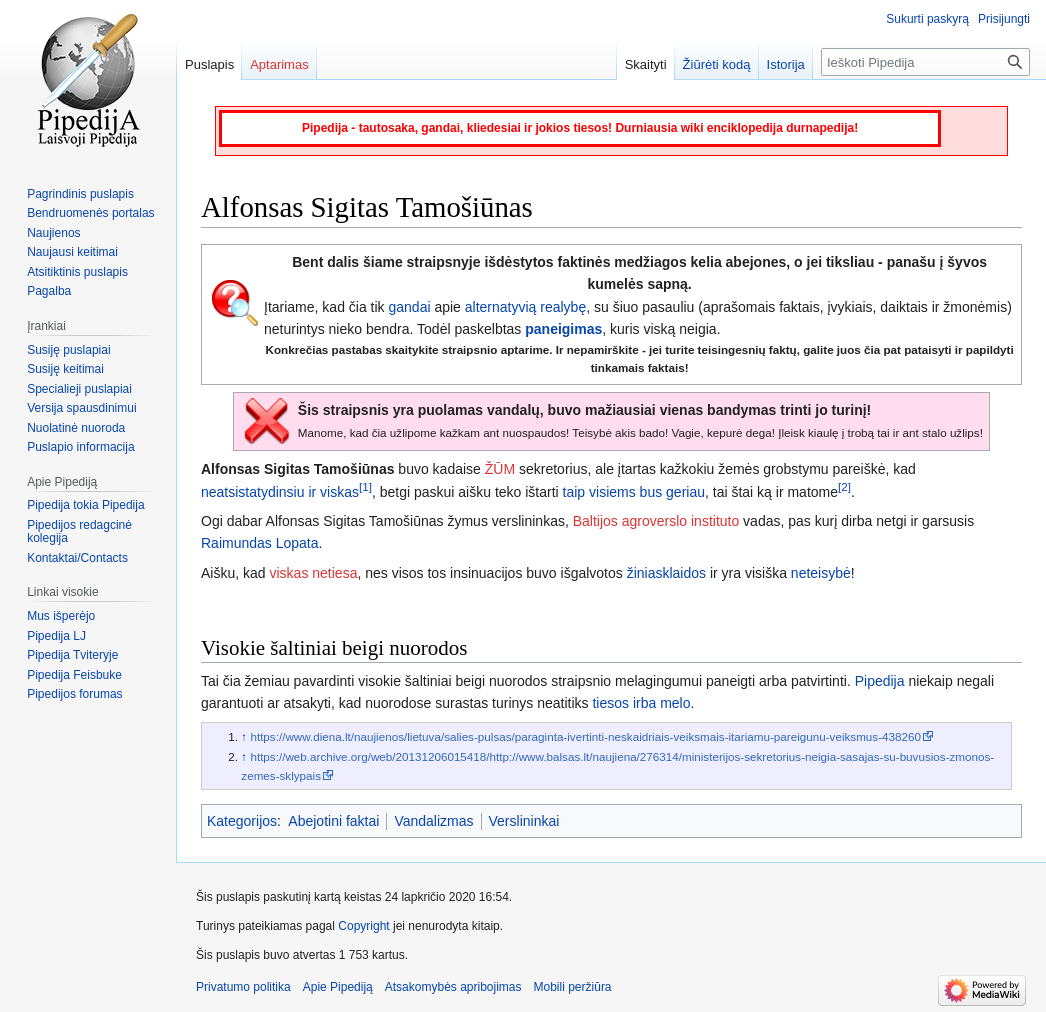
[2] (844, 486)
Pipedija (880, 681)
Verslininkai (524, 821)
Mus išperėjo (61, 616)
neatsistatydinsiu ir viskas (280, 492)
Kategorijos (242, 821)
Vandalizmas (433, 821)
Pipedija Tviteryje (72, 655)
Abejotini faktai (333, 821)
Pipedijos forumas (74, 694)
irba (644, 703)
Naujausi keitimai (72, 252)
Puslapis (209, 64)
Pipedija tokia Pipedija (85, 505)
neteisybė (821, 573)
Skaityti (646, 64)
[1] (365, 486)
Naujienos (53, 233)
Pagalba (49, 291)
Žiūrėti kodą (717, 64)
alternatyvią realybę (525, 307)
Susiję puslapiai (68, 350)
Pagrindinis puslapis (80, 194)
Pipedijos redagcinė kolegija (79, 532)
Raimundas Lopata (260, 543)
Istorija (786, 64)
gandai (410, 307)
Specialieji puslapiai (79, 389)
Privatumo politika (243, 987)
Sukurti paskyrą (927, 19)
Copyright (363, 926)
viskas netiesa (313, 573)
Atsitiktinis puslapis (77, 272)
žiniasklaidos (666, 573)
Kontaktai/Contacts (77, 558)
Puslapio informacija (80, 447)
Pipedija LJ (56, 636)
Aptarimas (279, 64)
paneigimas (563, 329)
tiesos (610, 703)
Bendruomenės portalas (90, 213)
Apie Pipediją (338, 987)
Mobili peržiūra (573, 987)
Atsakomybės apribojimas (453, 987)
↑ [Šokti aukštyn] (244, 736)
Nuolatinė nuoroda (76, 428)
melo (675, 703)
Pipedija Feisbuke (74, 675)
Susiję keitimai (65, 369)
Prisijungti (1004, 19)
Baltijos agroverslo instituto (656, 521)
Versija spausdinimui (81, 408)
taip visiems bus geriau (634, 492)
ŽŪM (500, 469)
